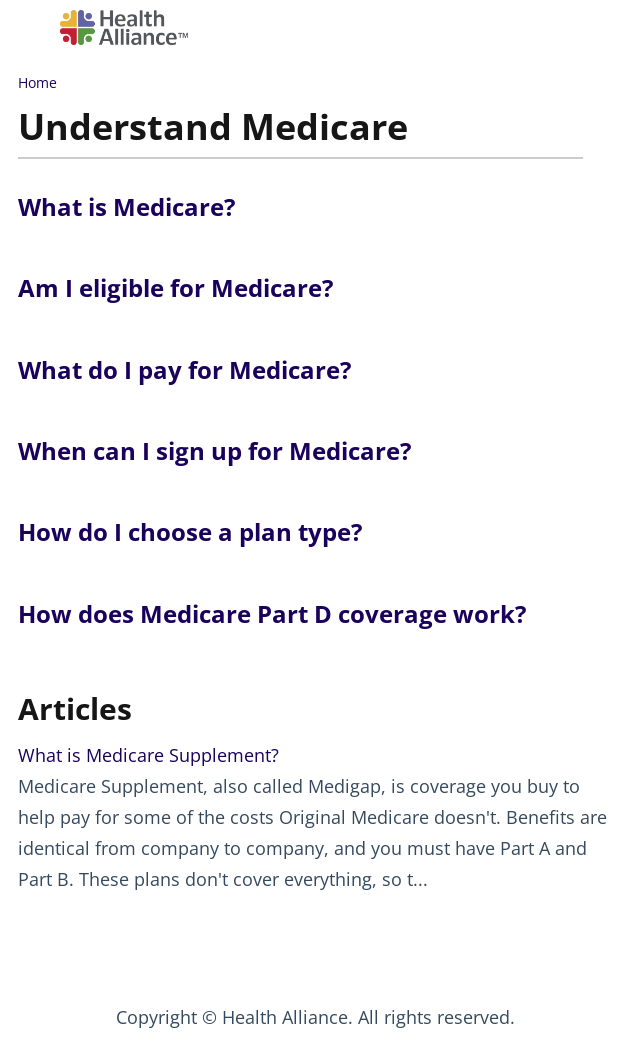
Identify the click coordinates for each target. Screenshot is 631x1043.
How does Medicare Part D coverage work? (272, 613)
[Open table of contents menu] (35, 24)
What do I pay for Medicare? (184, 369)
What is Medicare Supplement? (148, 755)
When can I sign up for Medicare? (214, 450)
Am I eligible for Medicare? (175, 287)
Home (37, 82)
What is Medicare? (126, 206)
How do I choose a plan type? (190, 531)
